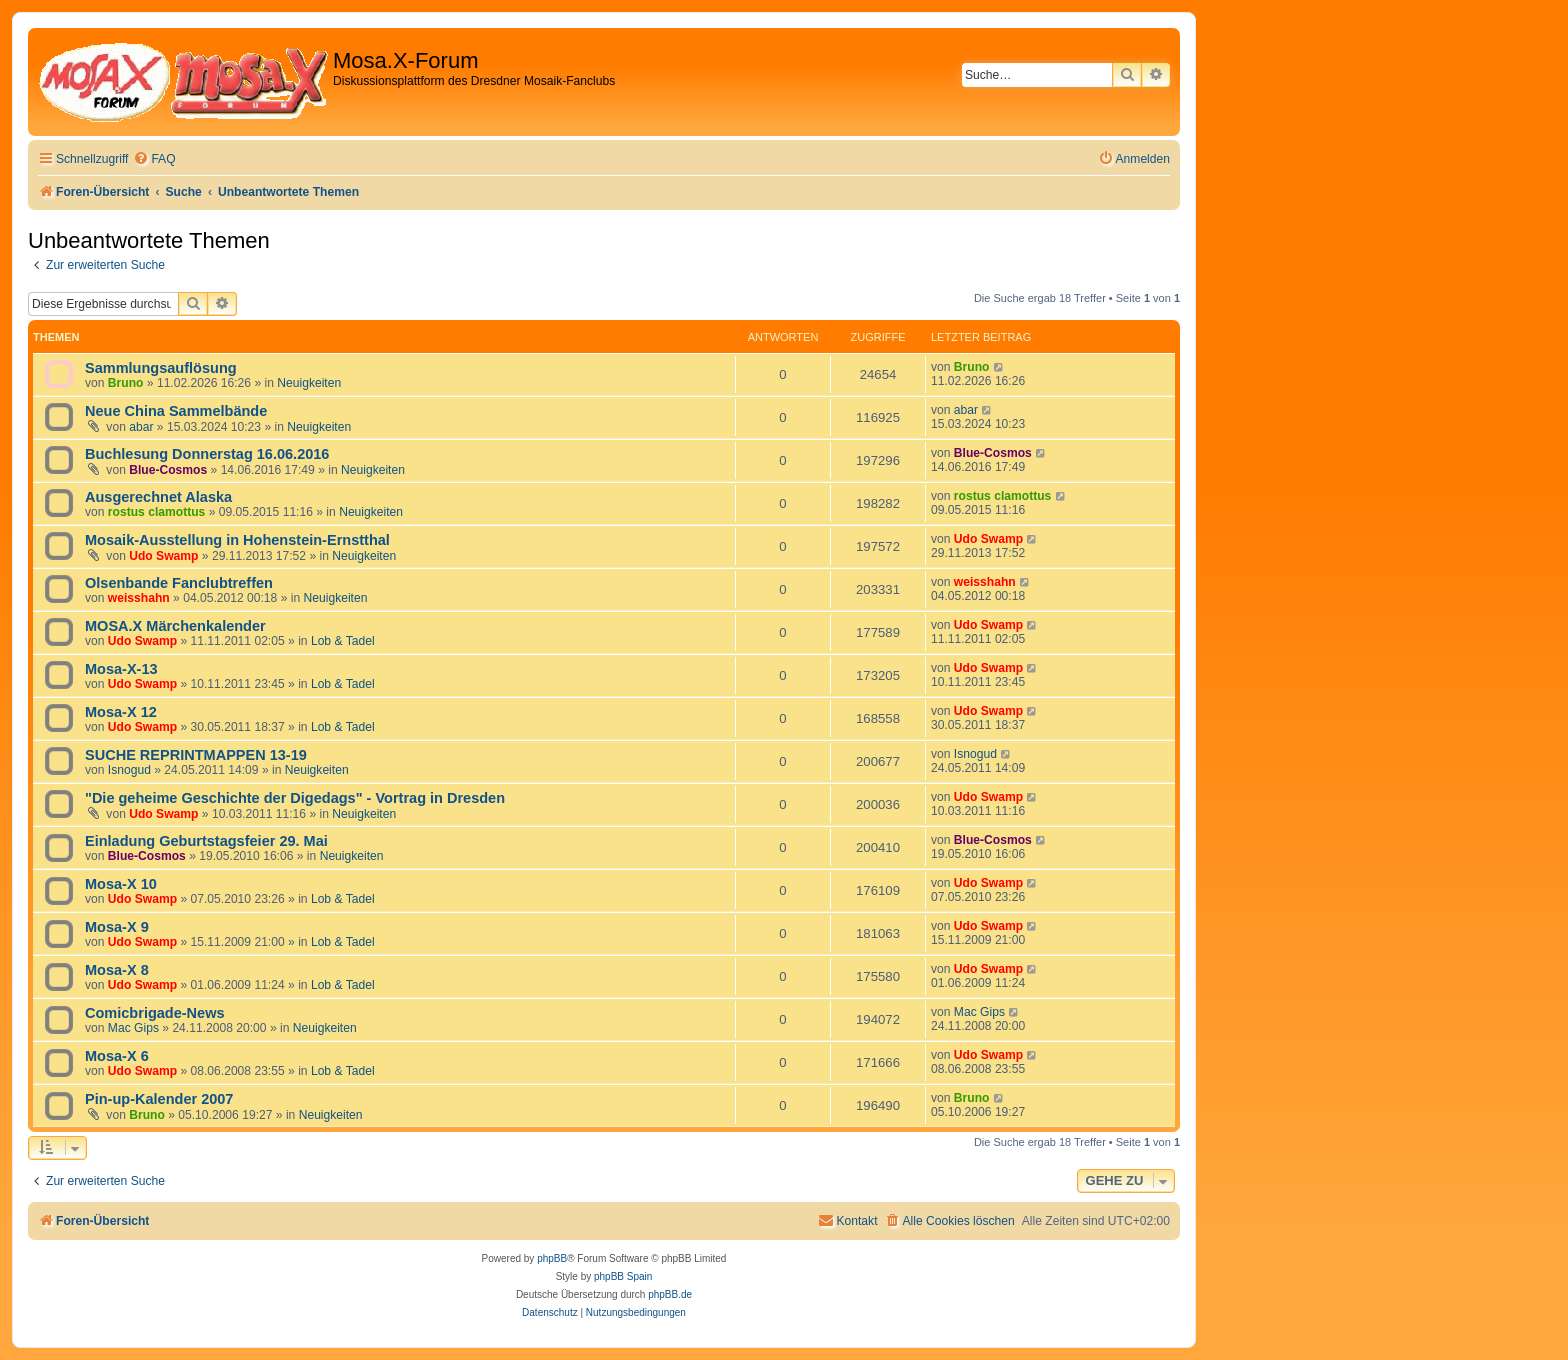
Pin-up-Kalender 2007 (159, 1099)
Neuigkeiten (309, 383)
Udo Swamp (163, 556)
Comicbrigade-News (155, 1013)
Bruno (126, 383)
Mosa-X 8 (117, 970)
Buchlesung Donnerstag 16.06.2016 (207, 454)
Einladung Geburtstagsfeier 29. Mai (206, 841)
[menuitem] (154, 159)
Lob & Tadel (343, 641)
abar (141, 427)
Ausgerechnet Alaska (158, 497)
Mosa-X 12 (121, 712)
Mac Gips (133, 1028)
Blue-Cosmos (168, 470)
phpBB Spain (623, 1276)
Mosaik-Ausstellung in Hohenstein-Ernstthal (237, 540)
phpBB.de (670, 1294)
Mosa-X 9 (117, 927)
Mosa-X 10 (121, 884)
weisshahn (139, 598)
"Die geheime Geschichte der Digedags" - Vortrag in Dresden (295, 798)
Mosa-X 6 (117, 1056)
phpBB (552, 1258)
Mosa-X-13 (121, 669)
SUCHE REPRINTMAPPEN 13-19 (196, 755)
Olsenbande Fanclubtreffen (179, 583)
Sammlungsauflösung (161, 368)
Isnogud (129, 770)
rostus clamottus (156, 512)
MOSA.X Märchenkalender (175, 626)
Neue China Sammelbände (176, 411)
